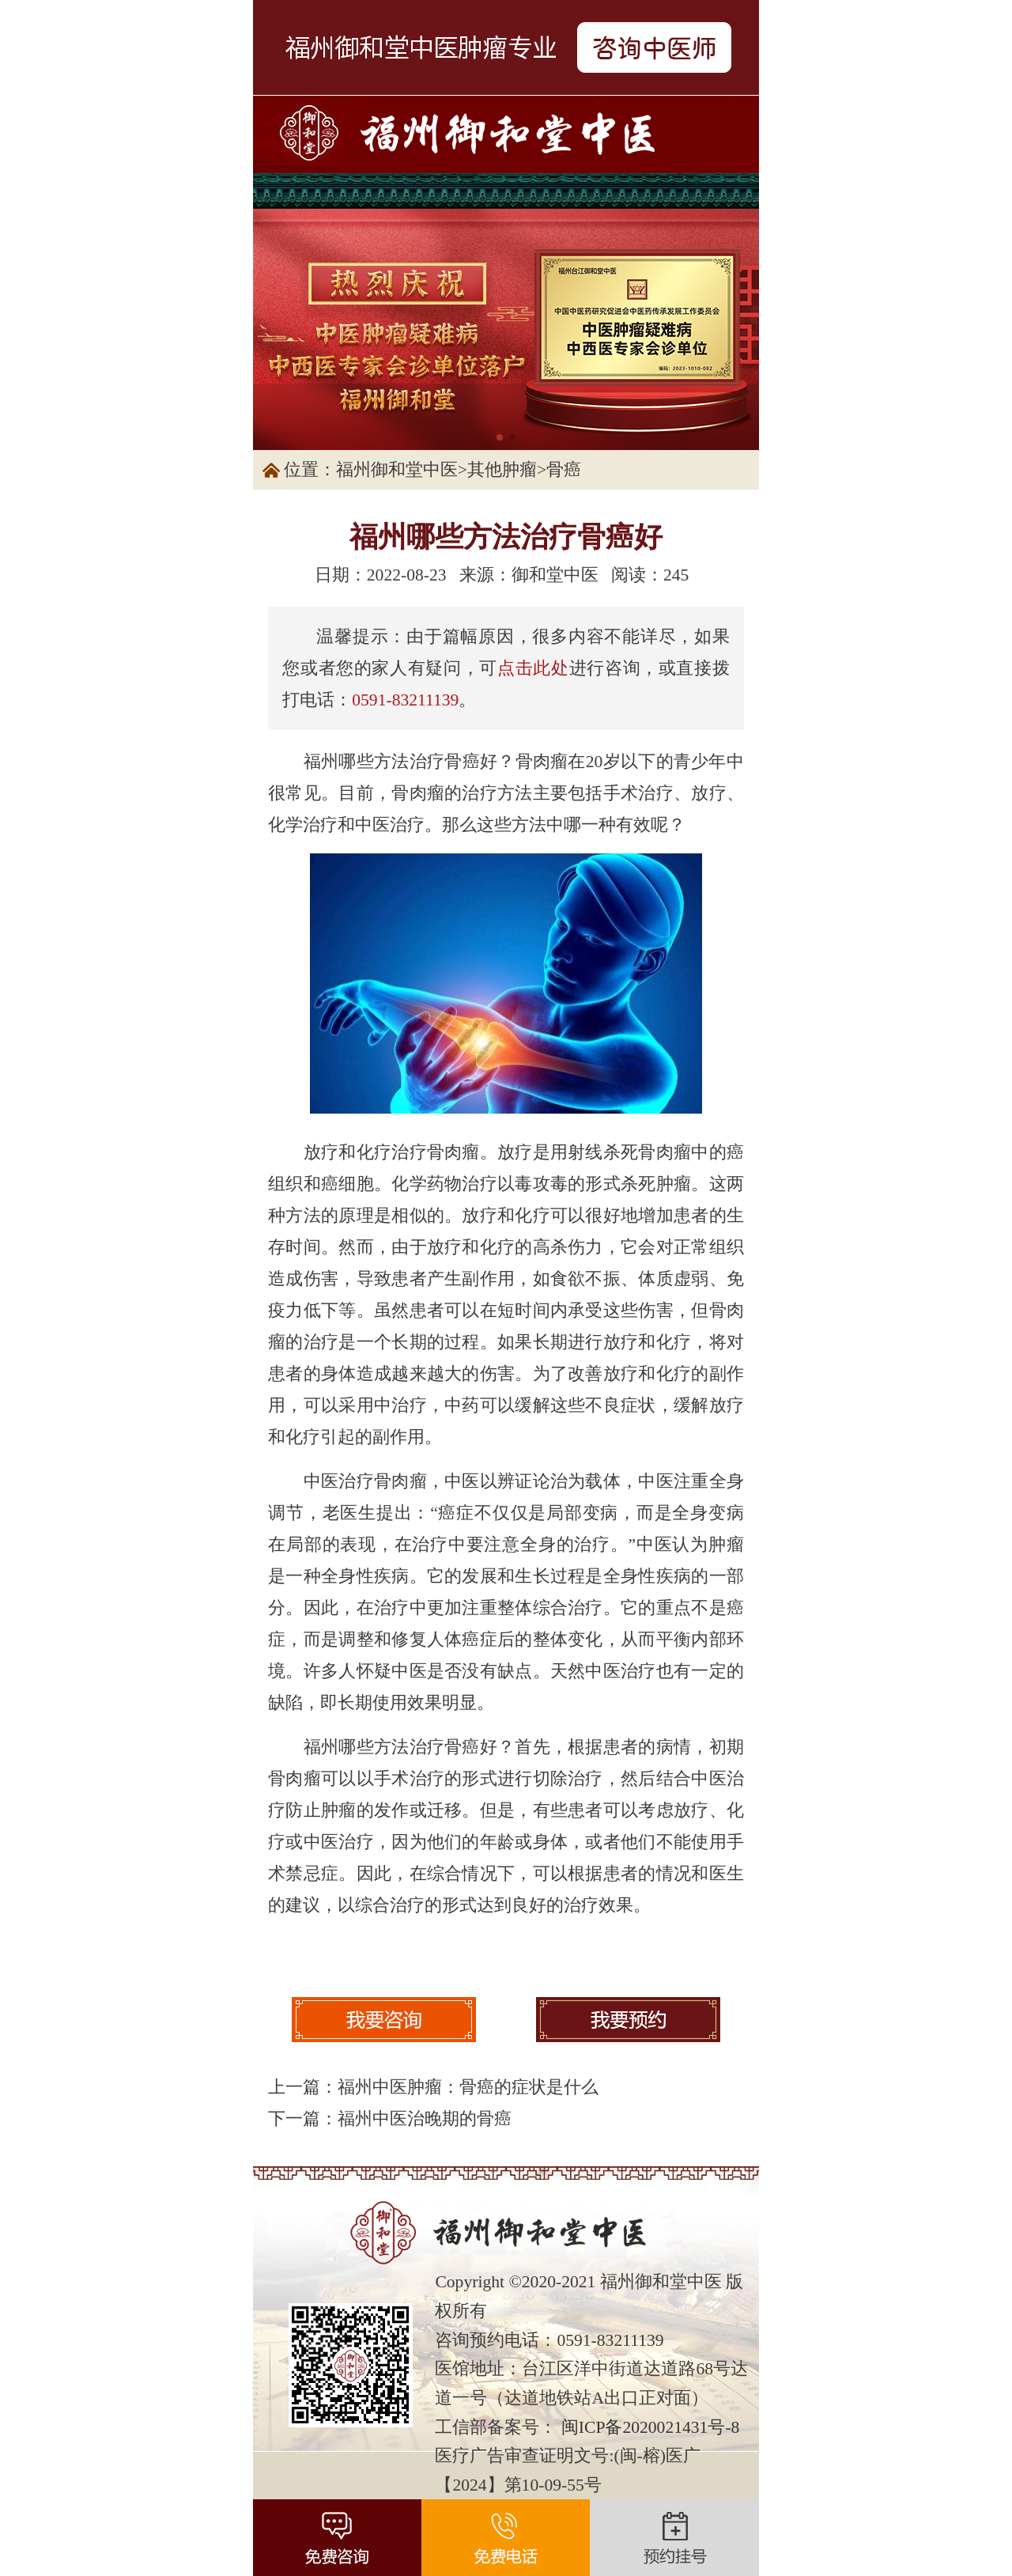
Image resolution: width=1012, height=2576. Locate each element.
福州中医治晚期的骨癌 (425, 2118)
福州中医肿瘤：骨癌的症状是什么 (468, 2087)
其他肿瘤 (502, 469)
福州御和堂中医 (397, 469)
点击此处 (533, 668)
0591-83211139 (405, 699)
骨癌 (563, 469)
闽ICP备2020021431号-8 (650, 2427)
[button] (500, 437)
